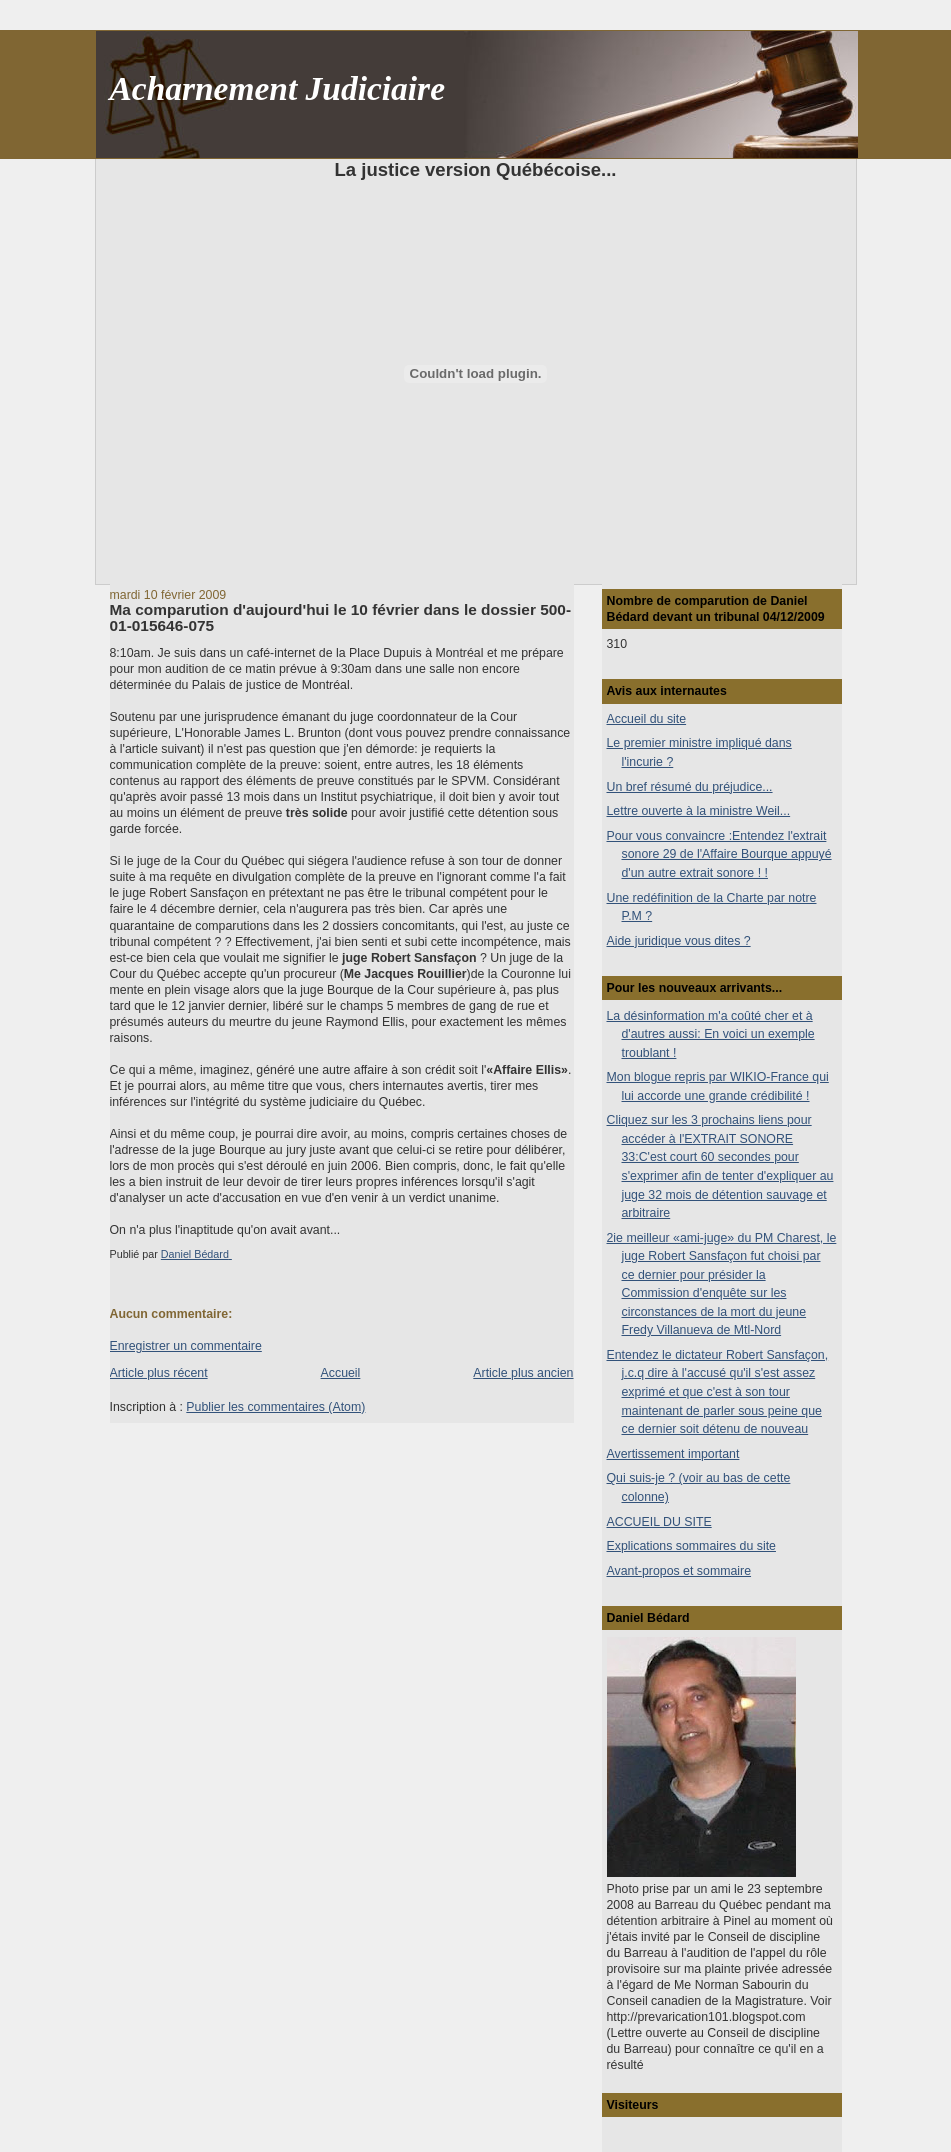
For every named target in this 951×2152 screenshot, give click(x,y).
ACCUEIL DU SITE (659, 1522)
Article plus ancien (523, 1373)
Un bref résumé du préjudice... (690, 787)
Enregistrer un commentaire (186, 1346)
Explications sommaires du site (691, 1546)
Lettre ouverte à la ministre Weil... (699, 811)
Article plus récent (159, 1373)
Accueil (341, 1373)
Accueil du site (647, 719)
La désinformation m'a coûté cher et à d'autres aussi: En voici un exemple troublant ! (711, 1034)
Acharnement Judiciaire (277, 88)
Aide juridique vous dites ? (679, 941)
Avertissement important (673, 1454)
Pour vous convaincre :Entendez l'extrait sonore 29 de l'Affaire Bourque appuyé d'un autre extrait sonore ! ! (719, 854)
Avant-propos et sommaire (679, 1571)
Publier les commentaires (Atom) (275, 1407)
